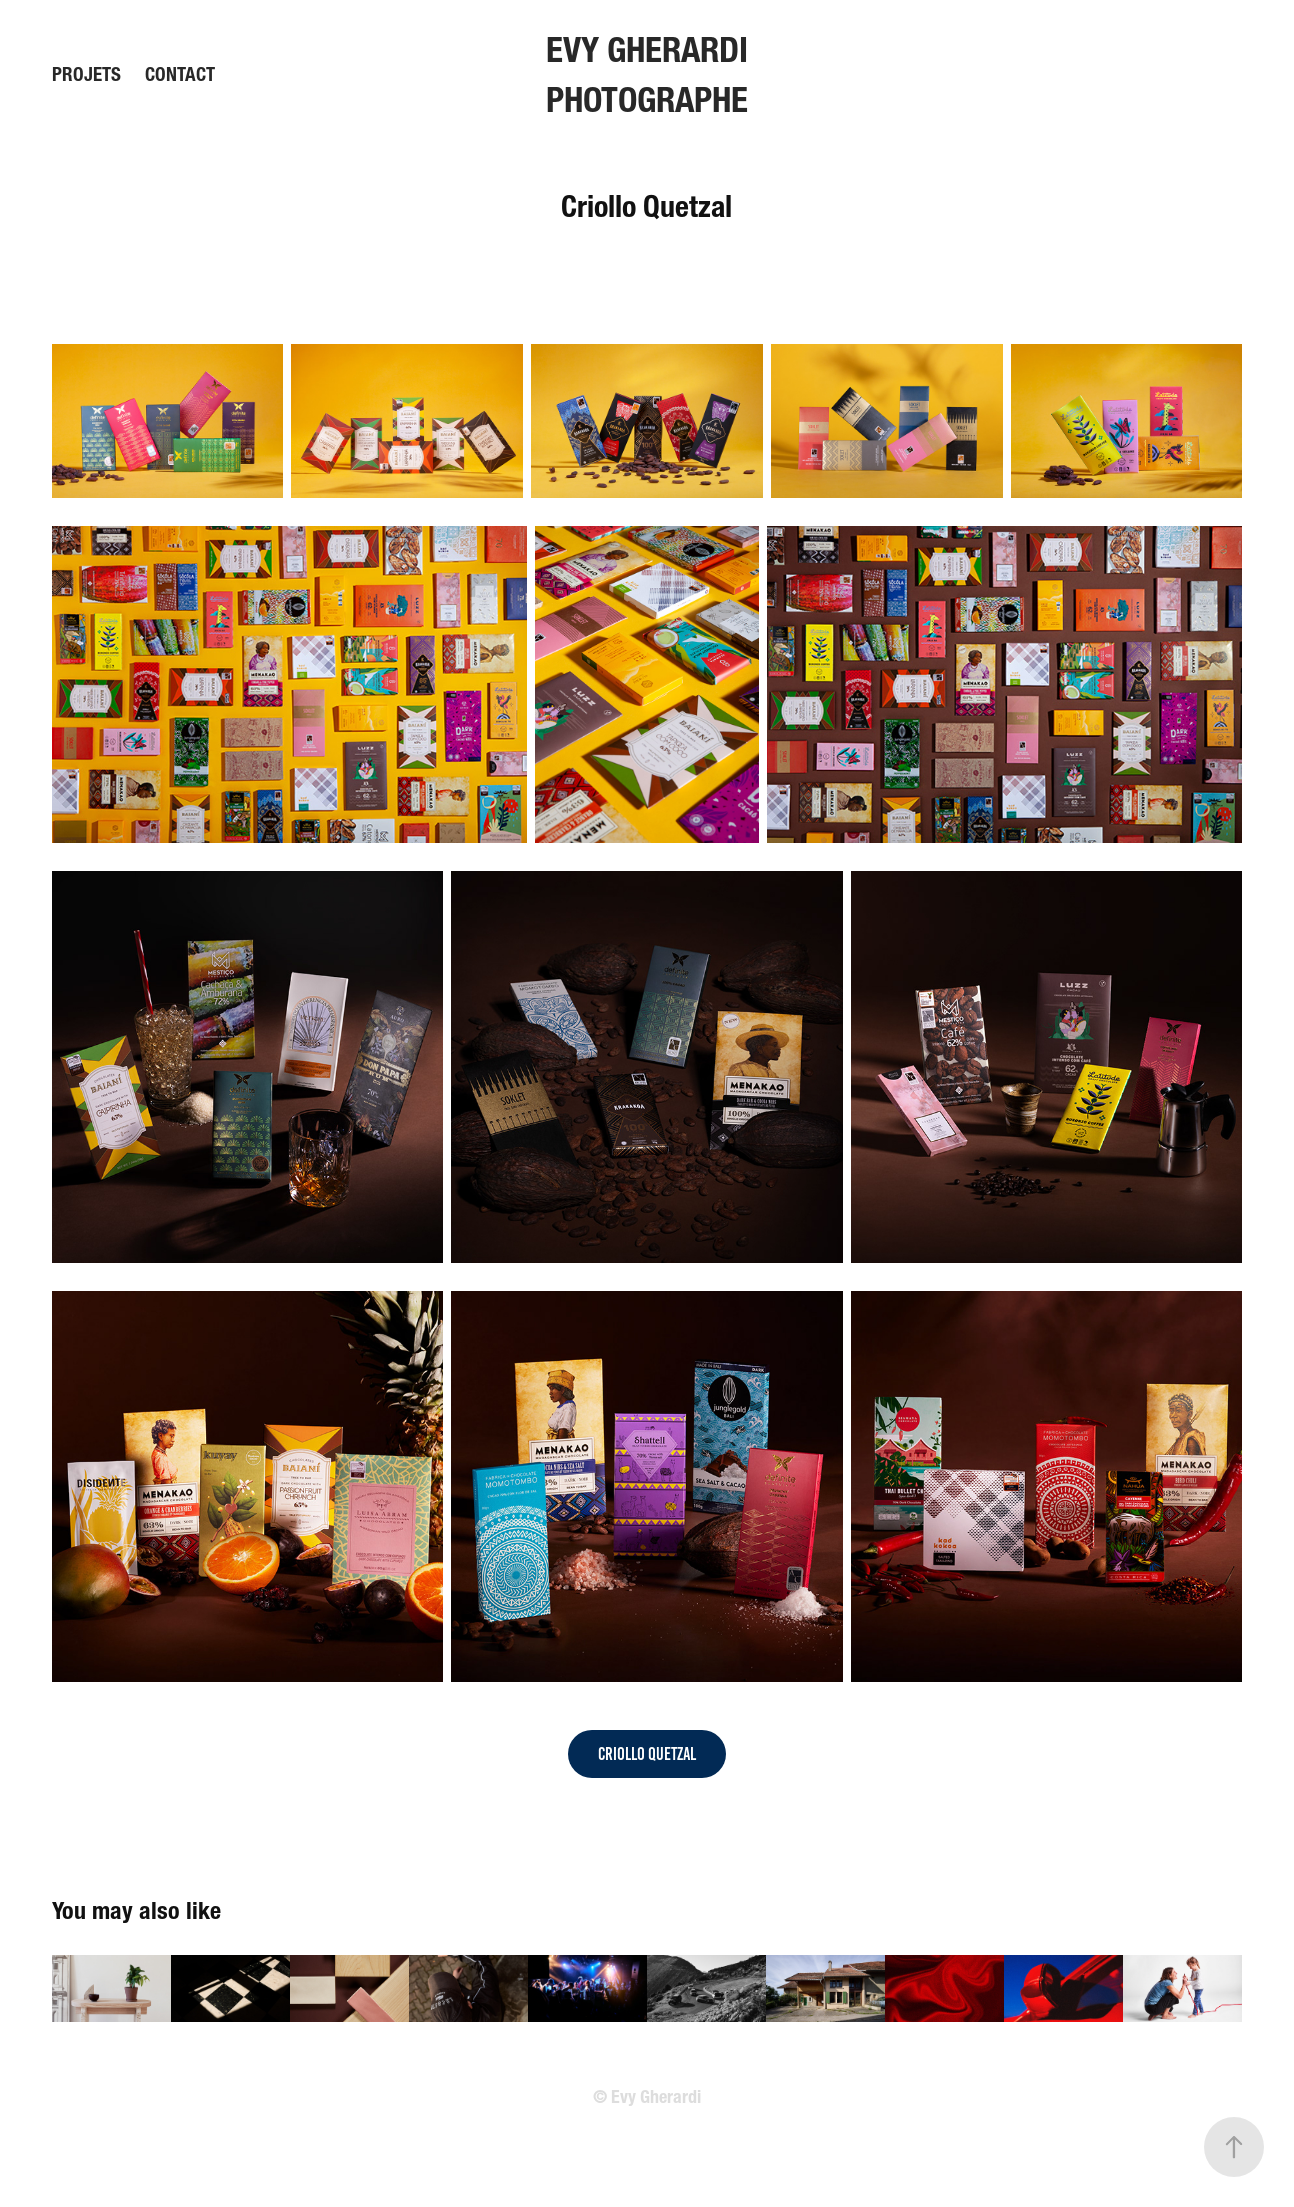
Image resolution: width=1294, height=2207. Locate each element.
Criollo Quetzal (647, 1754)
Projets (86, 74)
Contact (180, 74)
